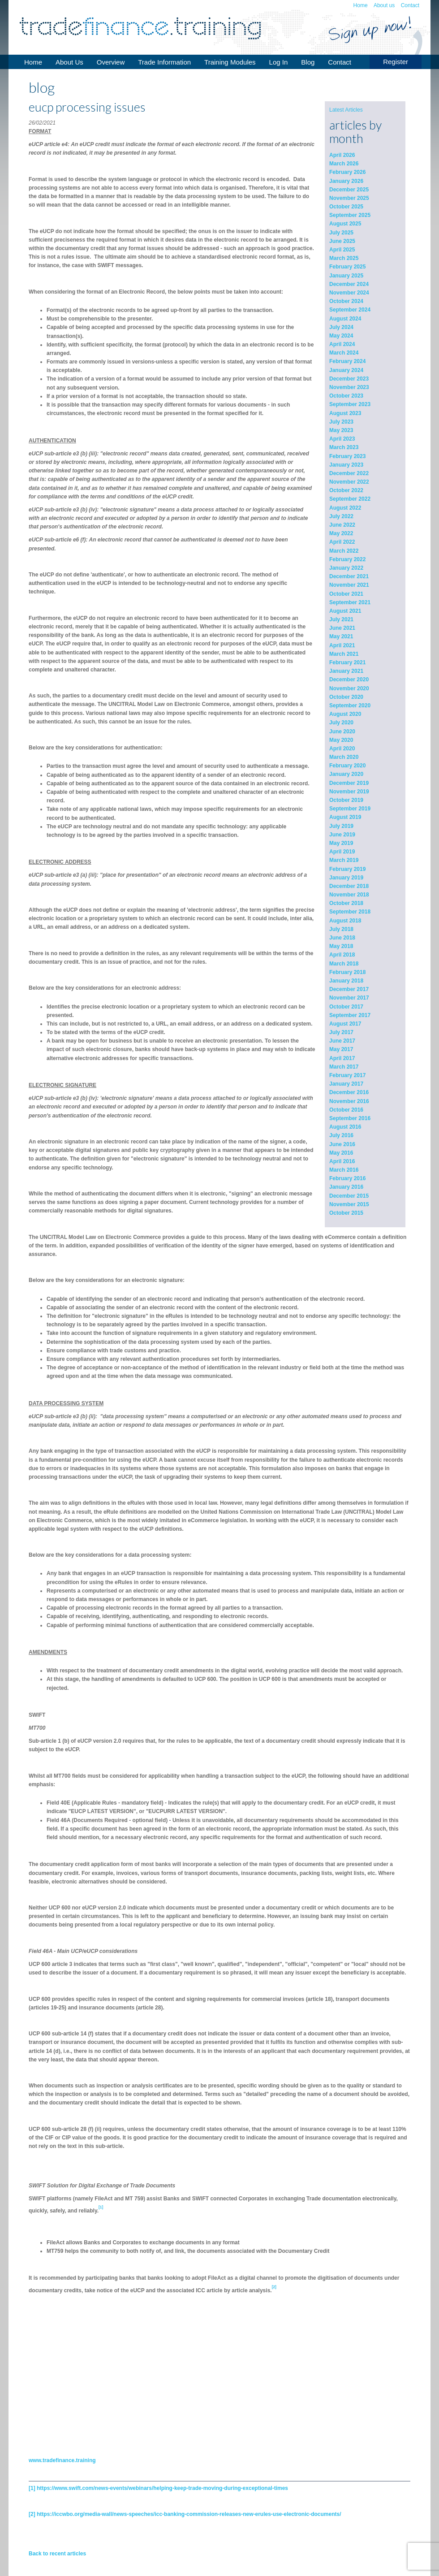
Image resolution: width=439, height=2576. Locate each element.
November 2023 (349, 387)
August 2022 (345, 508)
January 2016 (346, 1187)
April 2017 (342, 1058)
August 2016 (345, 1127)
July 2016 (341, 1135)
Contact (410, 5)
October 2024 (346, 301)
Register (395, 61)
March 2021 (343, 654)
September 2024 (349, 310)
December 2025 (349, 189)
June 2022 (342, 525)
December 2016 (349, 1092)
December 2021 (349, 576)
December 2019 (349, 783)
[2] (32, 2514)
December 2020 (349, 679)
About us (384, 5)
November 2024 (349, 293)
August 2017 (345, 1024)
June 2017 (342, 1041)
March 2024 (343, 353)
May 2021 (341, 636)
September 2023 (349, 404)
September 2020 (349, 705)
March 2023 (343, 447)
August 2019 (345, 817)
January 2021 (346, 671)
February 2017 (347, 1075)
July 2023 (341, 422)
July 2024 (341, 327)
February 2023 (347, 456)
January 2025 (346, 276)
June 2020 (342, 731)
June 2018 (342, 938)
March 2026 (343, 163)
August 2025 (345, 224)
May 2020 (341, 740)
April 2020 (342, 748)
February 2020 (347, 765)
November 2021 (349, 585)
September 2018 (349, 912)
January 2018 (346, 981)
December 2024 (349, 284)
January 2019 (346, 878)
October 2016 (346, 1110)
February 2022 (347, 559)
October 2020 (346, 697)
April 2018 (342, 955)
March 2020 (343, 757)
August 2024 (345, 319)
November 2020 (349, 688)
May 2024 (341, 336)
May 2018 (341, 946)
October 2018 (346, 903)
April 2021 (342, 645)
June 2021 (342, 628)
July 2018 (341, 929)
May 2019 (341, 843)
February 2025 (347, 267)
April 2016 (342, 1161)
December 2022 (349, 473)
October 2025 (346, 206)
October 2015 (346, 1213)
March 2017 (343, 1067)
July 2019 (341, 826)
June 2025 (342, 241)
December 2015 (349, 1196)
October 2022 (346, 490)
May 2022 (341, 533)
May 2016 (341, 1153)
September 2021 (349, 602)
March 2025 (343, 258)
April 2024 (342, 344)
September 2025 (349, 215)
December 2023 (349, 379)
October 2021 (346, 594)
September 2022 (349, 499)
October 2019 (346, 800)
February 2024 (347, 361)
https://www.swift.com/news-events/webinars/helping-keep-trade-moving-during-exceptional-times (162, 2488)
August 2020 (345, 714)
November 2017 (349, 998)
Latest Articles (346, 110)
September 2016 (349, 1118)
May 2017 (341, 1049)
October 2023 (346, 396)
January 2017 (346, 1084)
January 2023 (346, 465)
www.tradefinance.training (62, 2460)
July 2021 (341, 619)
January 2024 (346, 370)
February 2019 (347, 869)
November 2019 (349, 791)
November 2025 (349, 198)
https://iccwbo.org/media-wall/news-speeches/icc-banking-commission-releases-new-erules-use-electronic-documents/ (189, 2514)
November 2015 (349, 1204)
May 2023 (341, 430)
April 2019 (342, 852)
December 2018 (349, 886)
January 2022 (346, 568)
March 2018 (343, 964)
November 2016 (349, 1101)
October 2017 (346, 1007)
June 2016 (342, 1144)
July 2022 (341, 516)
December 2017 (349, 989)
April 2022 (342, 542)
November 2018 (349, 895)
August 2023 (345, 413)
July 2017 (341, 1032)
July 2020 (341, 722)
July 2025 (341, 232)
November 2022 (349, 482)
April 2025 (342, 250)
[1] (32, 2488)
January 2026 (346, 181)
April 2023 (342, 439)
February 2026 (347, 172)
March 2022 (343, 551)
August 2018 (345, 921)
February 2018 (347, 972)
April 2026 (342, 155)
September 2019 (349, 808)
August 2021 (345, 611)
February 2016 (347, 1178)
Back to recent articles (57, 2553)
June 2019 (342, 834)
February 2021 (347, 662)
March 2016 (343, 1170)
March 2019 (343, 860)
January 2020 (346, 774)
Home (360, 5)
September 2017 (349, 1015)
